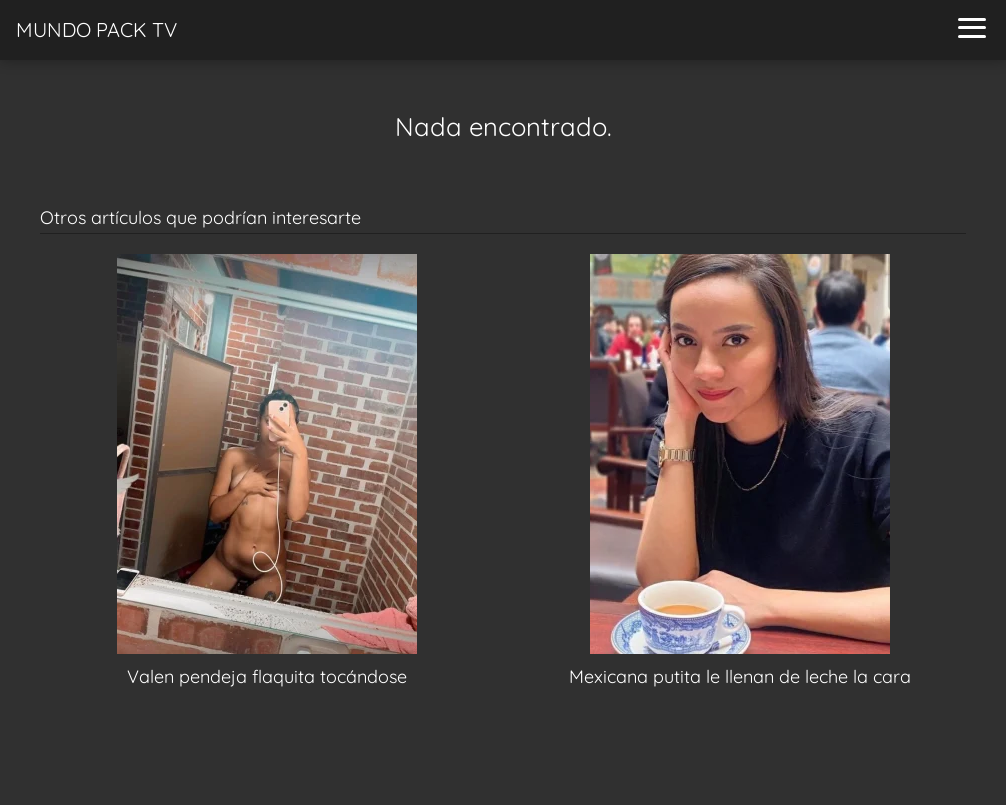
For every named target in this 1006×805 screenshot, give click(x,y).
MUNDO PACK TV (96, 29)
